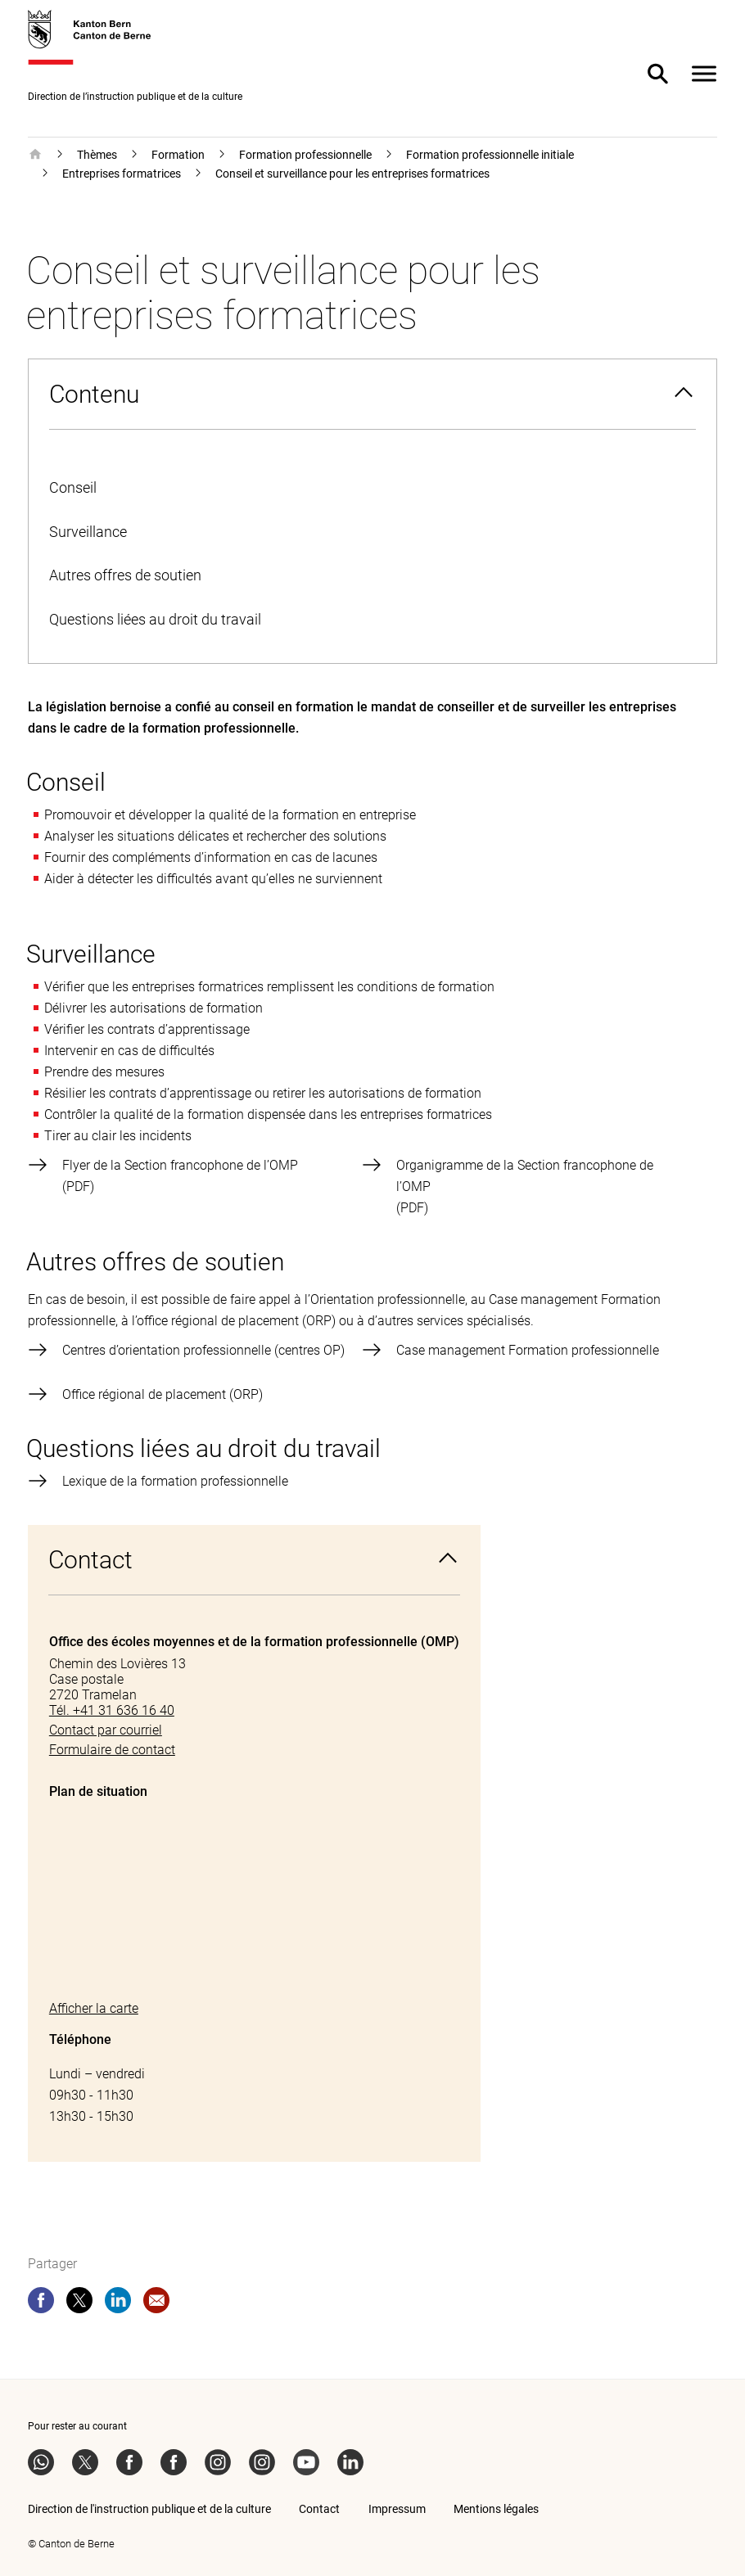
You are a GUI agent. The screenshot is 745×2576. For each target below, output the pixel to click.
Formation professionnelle (305, 154)
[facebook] (41, 2303)
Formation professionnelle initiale (490, 154)
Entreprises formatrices (121, 173)
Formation (178, 154)
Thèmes (97, 154)
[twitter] (79, 2303)
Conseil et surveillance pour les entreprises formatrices (352, 173)
